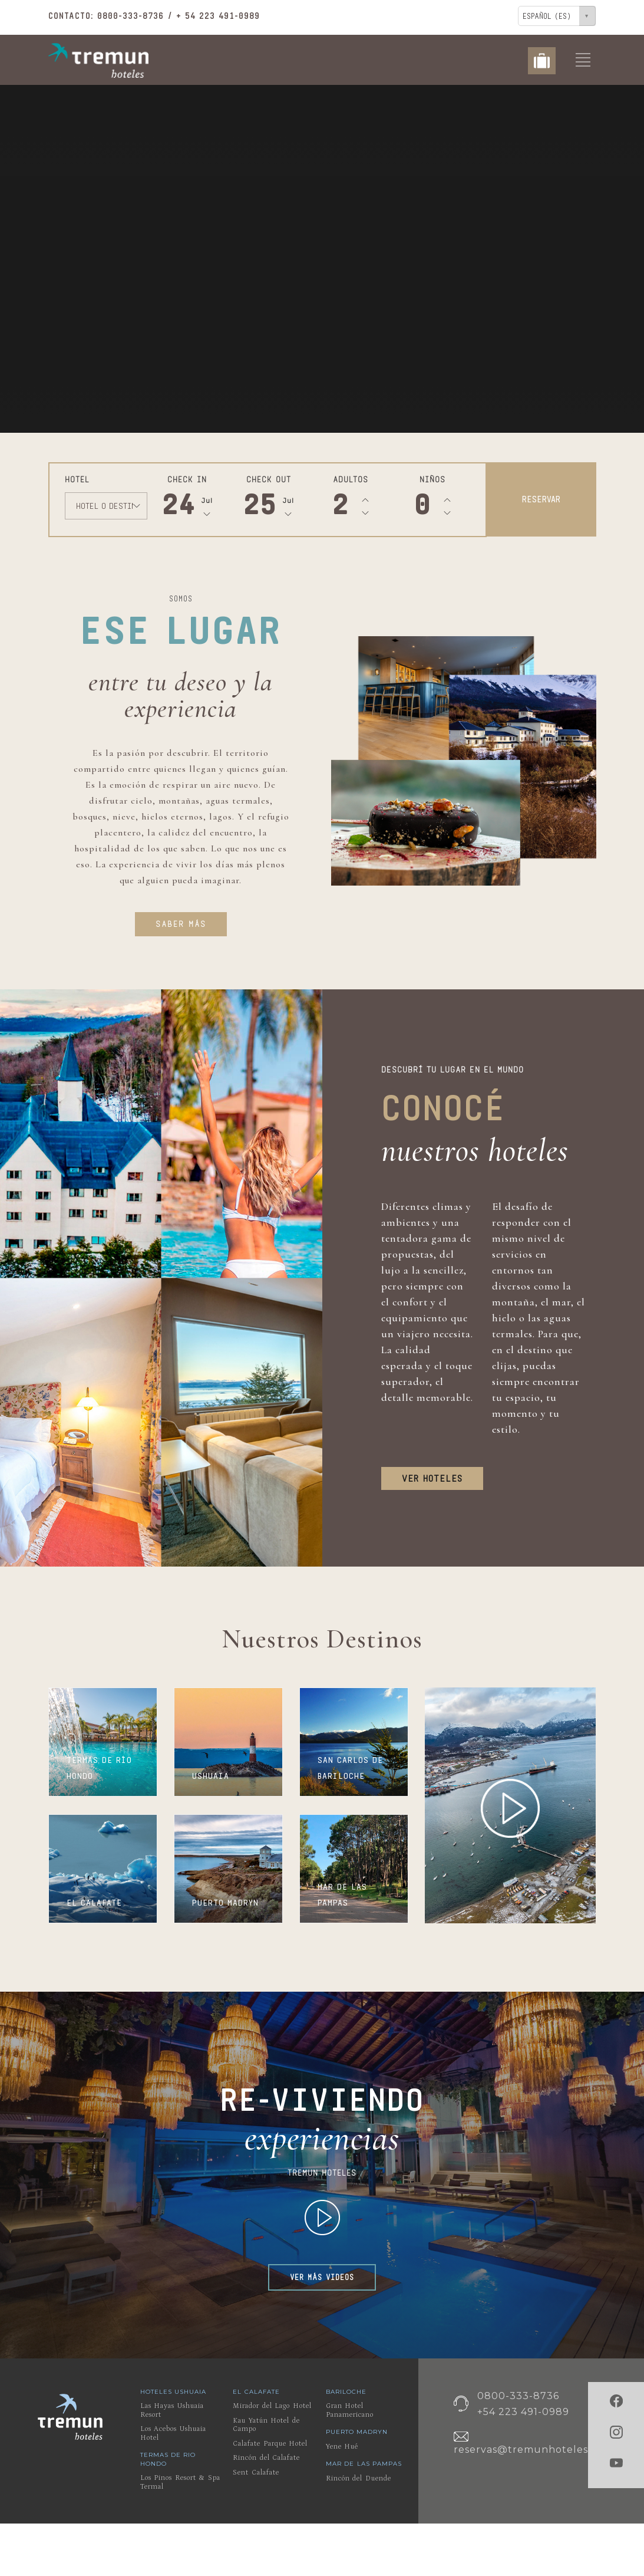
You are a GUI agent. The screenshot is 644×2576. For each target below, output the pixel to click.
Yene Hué (342, 2446)
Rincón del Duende (358, 2478)
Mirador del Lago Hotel (272, 2406)
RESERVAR (541, 499)
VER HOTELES (432, 1478)
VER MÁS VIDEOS (322, 2277)
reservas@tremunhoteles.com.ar (540, 2449)
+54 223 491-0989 (523, 2411)
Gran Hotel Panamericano (350, 2410)
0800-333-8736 (130, 16)
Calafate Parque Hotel (270, 2443)
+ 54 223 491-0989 (218, 16)
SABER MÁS (180, 923)
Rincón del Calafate (266, 2458)
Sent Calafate (256, 2472)
